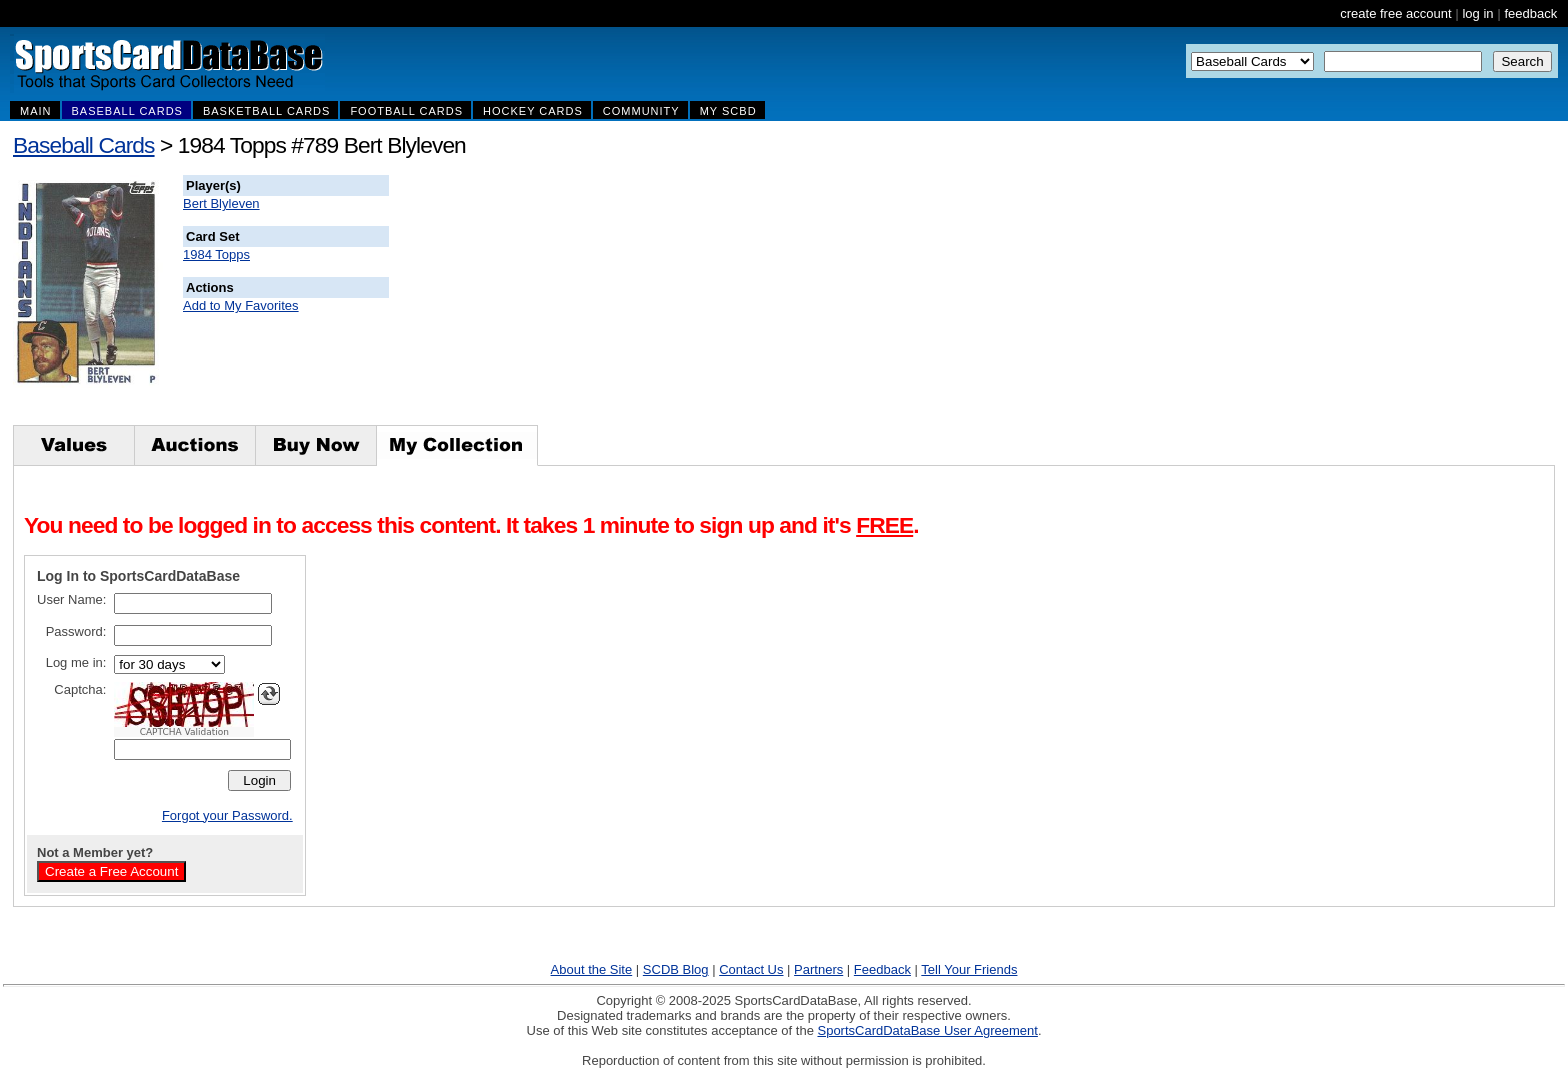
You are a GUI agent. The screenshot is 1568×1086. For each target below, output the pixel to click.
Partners (818, 969)
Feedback (882, 969)
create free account (1395, 13)
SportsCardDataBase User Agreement (927, 1030)
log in (1477, 13)
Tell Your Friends (969, 969)
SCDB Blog (676, 969)
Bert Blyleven (221, 203)
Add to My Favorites (241, 305)
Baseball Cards (84, 145)
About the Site (592, 969)
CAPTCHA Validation (184, 732)
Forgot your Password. (227, 815)
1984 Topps (216, 254)
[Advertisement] (751, 300)
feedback (1530, 13)
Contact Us (751, 969)
